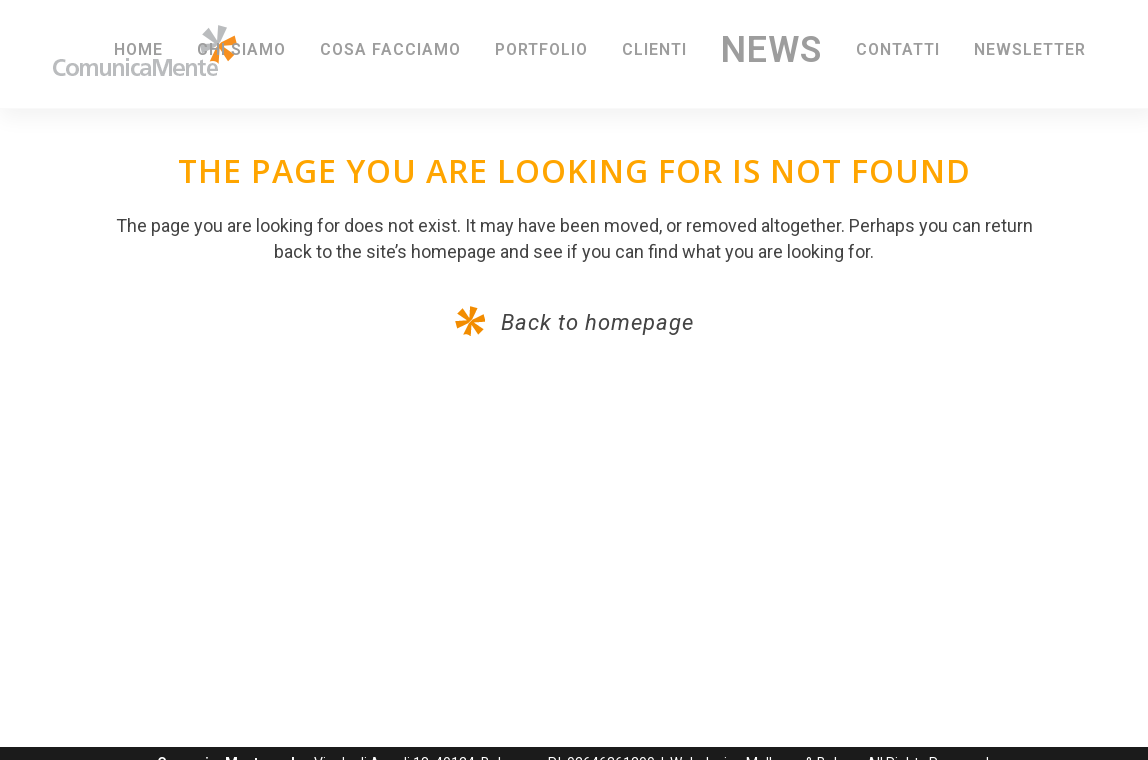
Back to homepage (594, 322)
